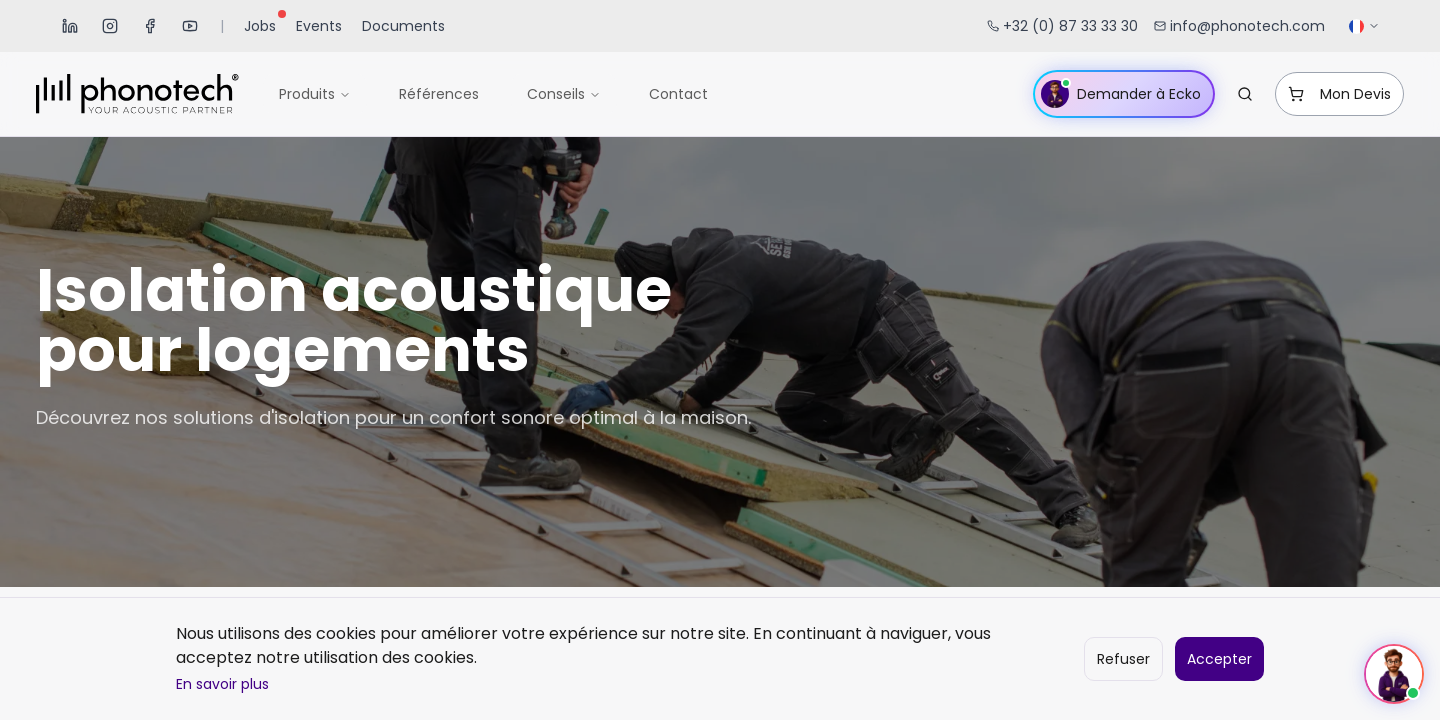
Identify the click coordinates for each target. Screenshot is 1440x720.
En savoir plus (222, 684)
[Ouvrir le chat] (1394, 674)
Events (319, 26)
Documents (403, 26)
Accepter (1219, 659)
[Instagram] (110, 26)
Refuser (1123, 659)
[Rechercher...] (1245, 94)
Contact (678, 94)
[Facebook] (150, 26)
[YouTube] (190, 26)
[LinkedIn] (70, 26)
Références (439, 94)
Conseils (564, 94)
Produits (315, 94)
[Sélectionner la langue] (1364, 26)
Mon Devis (1339, 94)
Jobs (264, 24)
